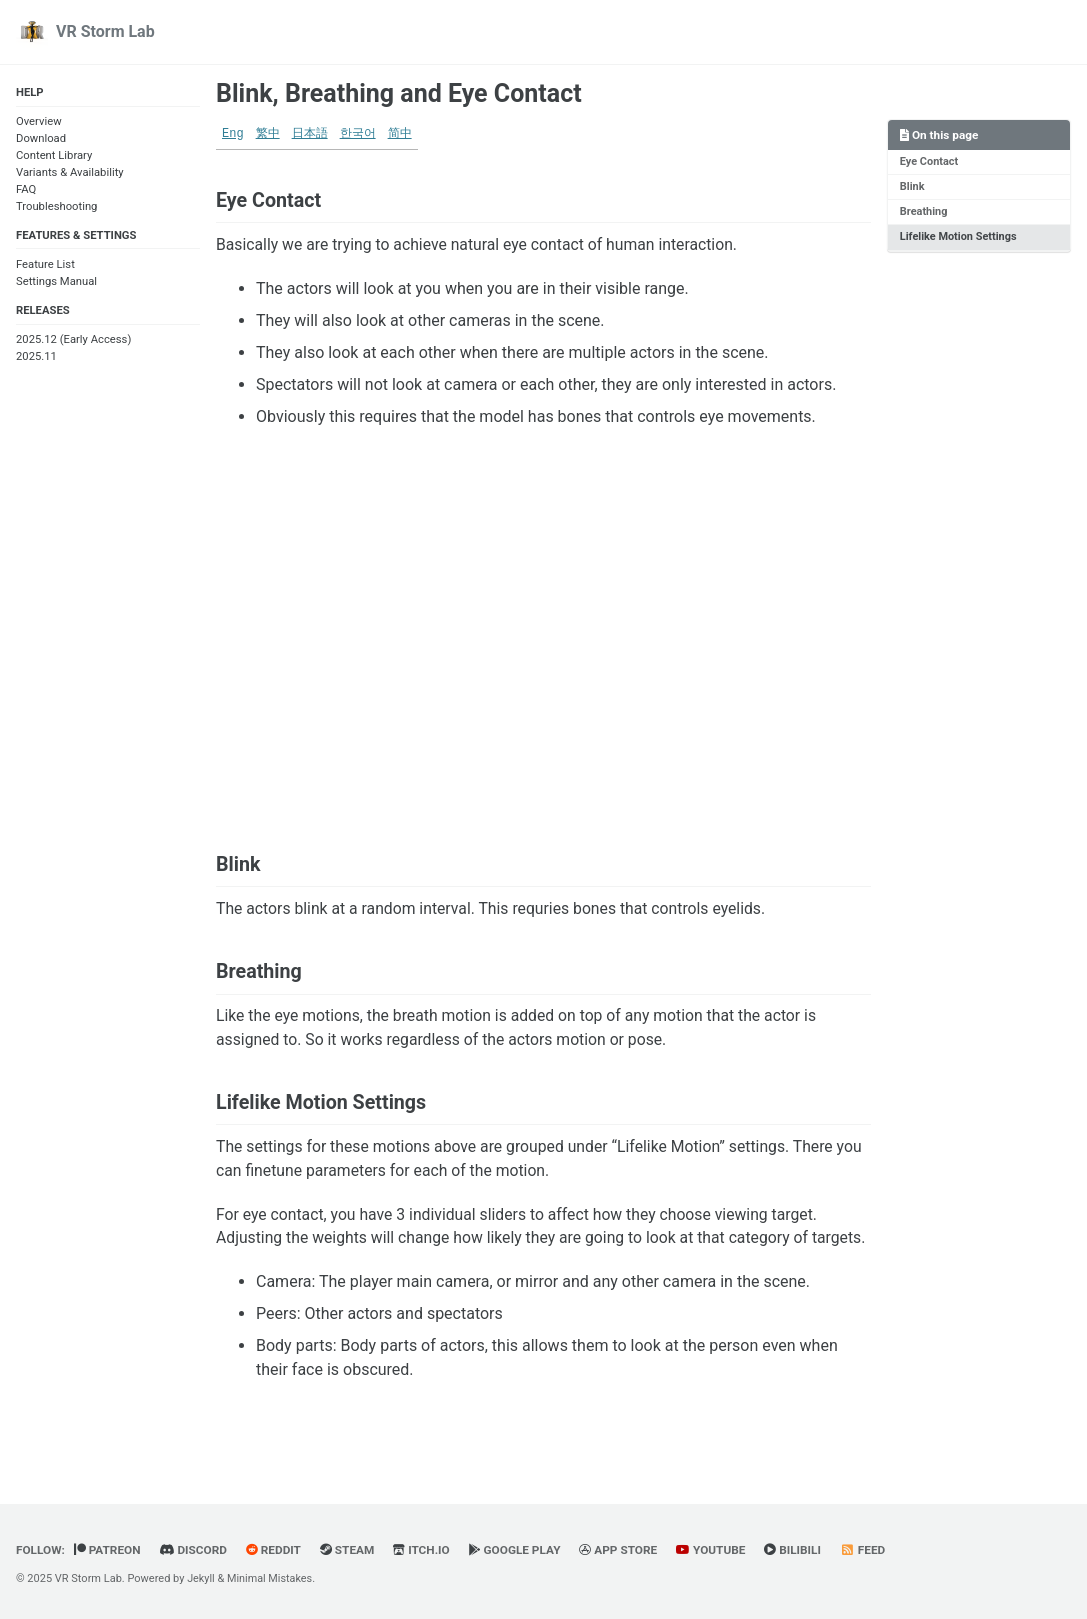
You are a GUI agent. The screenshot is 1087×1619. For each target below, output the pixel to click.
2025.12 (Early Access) (73, 341)
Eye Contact (929, 161)
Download (41, 139)
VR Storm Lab (105, 31)
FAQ (26, 189)
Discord (195, 1551)
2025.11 (36, 358)
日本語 (310, 134)
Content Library (54, 156)
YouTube (719, 1551)
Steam (350, 1551)
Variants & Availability (70, 173)
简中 (400, 134)
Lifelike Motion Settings (959, 237)
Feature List (45, 265)
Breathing (924, 212)
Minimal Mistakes (271, 1578)
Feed (872, 1551)
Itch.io (425, 1551)
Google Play (520, 1551)
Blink (912, 186)
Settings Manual (56, 282)
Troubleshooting (56, 206)
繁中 (268, 134)
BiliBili (801, 1551)
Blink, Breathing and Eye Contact (399, 93)
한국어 (358, 134)
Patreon (109, 1551)
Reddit (277, 1551)
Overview (39, 122)
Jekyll (201, 1578)
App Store (625, 1551)
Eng (233, 134)
